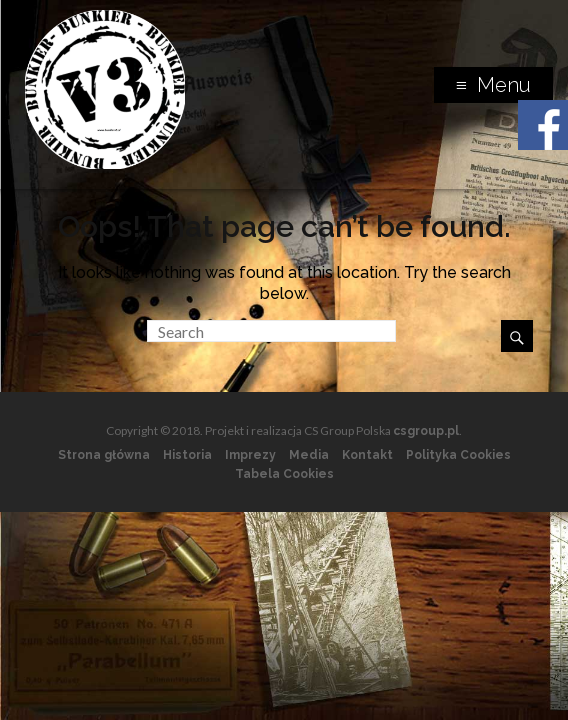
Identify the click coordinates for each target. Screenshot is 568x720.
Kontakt (367, 455)
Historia (187, 455)
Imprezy (250, 455)
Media (309, 455)
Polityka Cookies (458, 455)
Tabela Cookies (284, 474)
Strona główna (104, 455)
